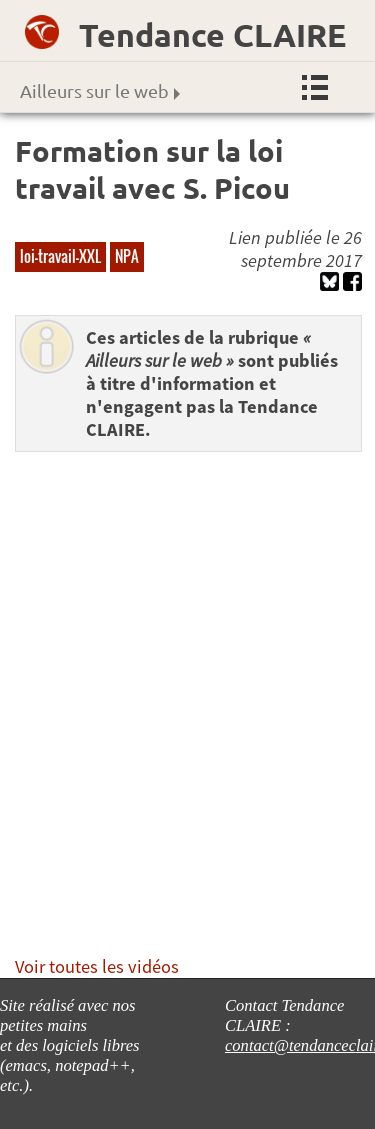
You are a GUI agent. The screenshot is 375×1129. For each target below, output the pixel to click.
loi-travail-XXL (60, 256)
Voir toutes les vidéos (97, 966)
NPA (127, 256)
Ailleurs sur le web (100, 90)
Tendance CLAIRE (212, 35)
